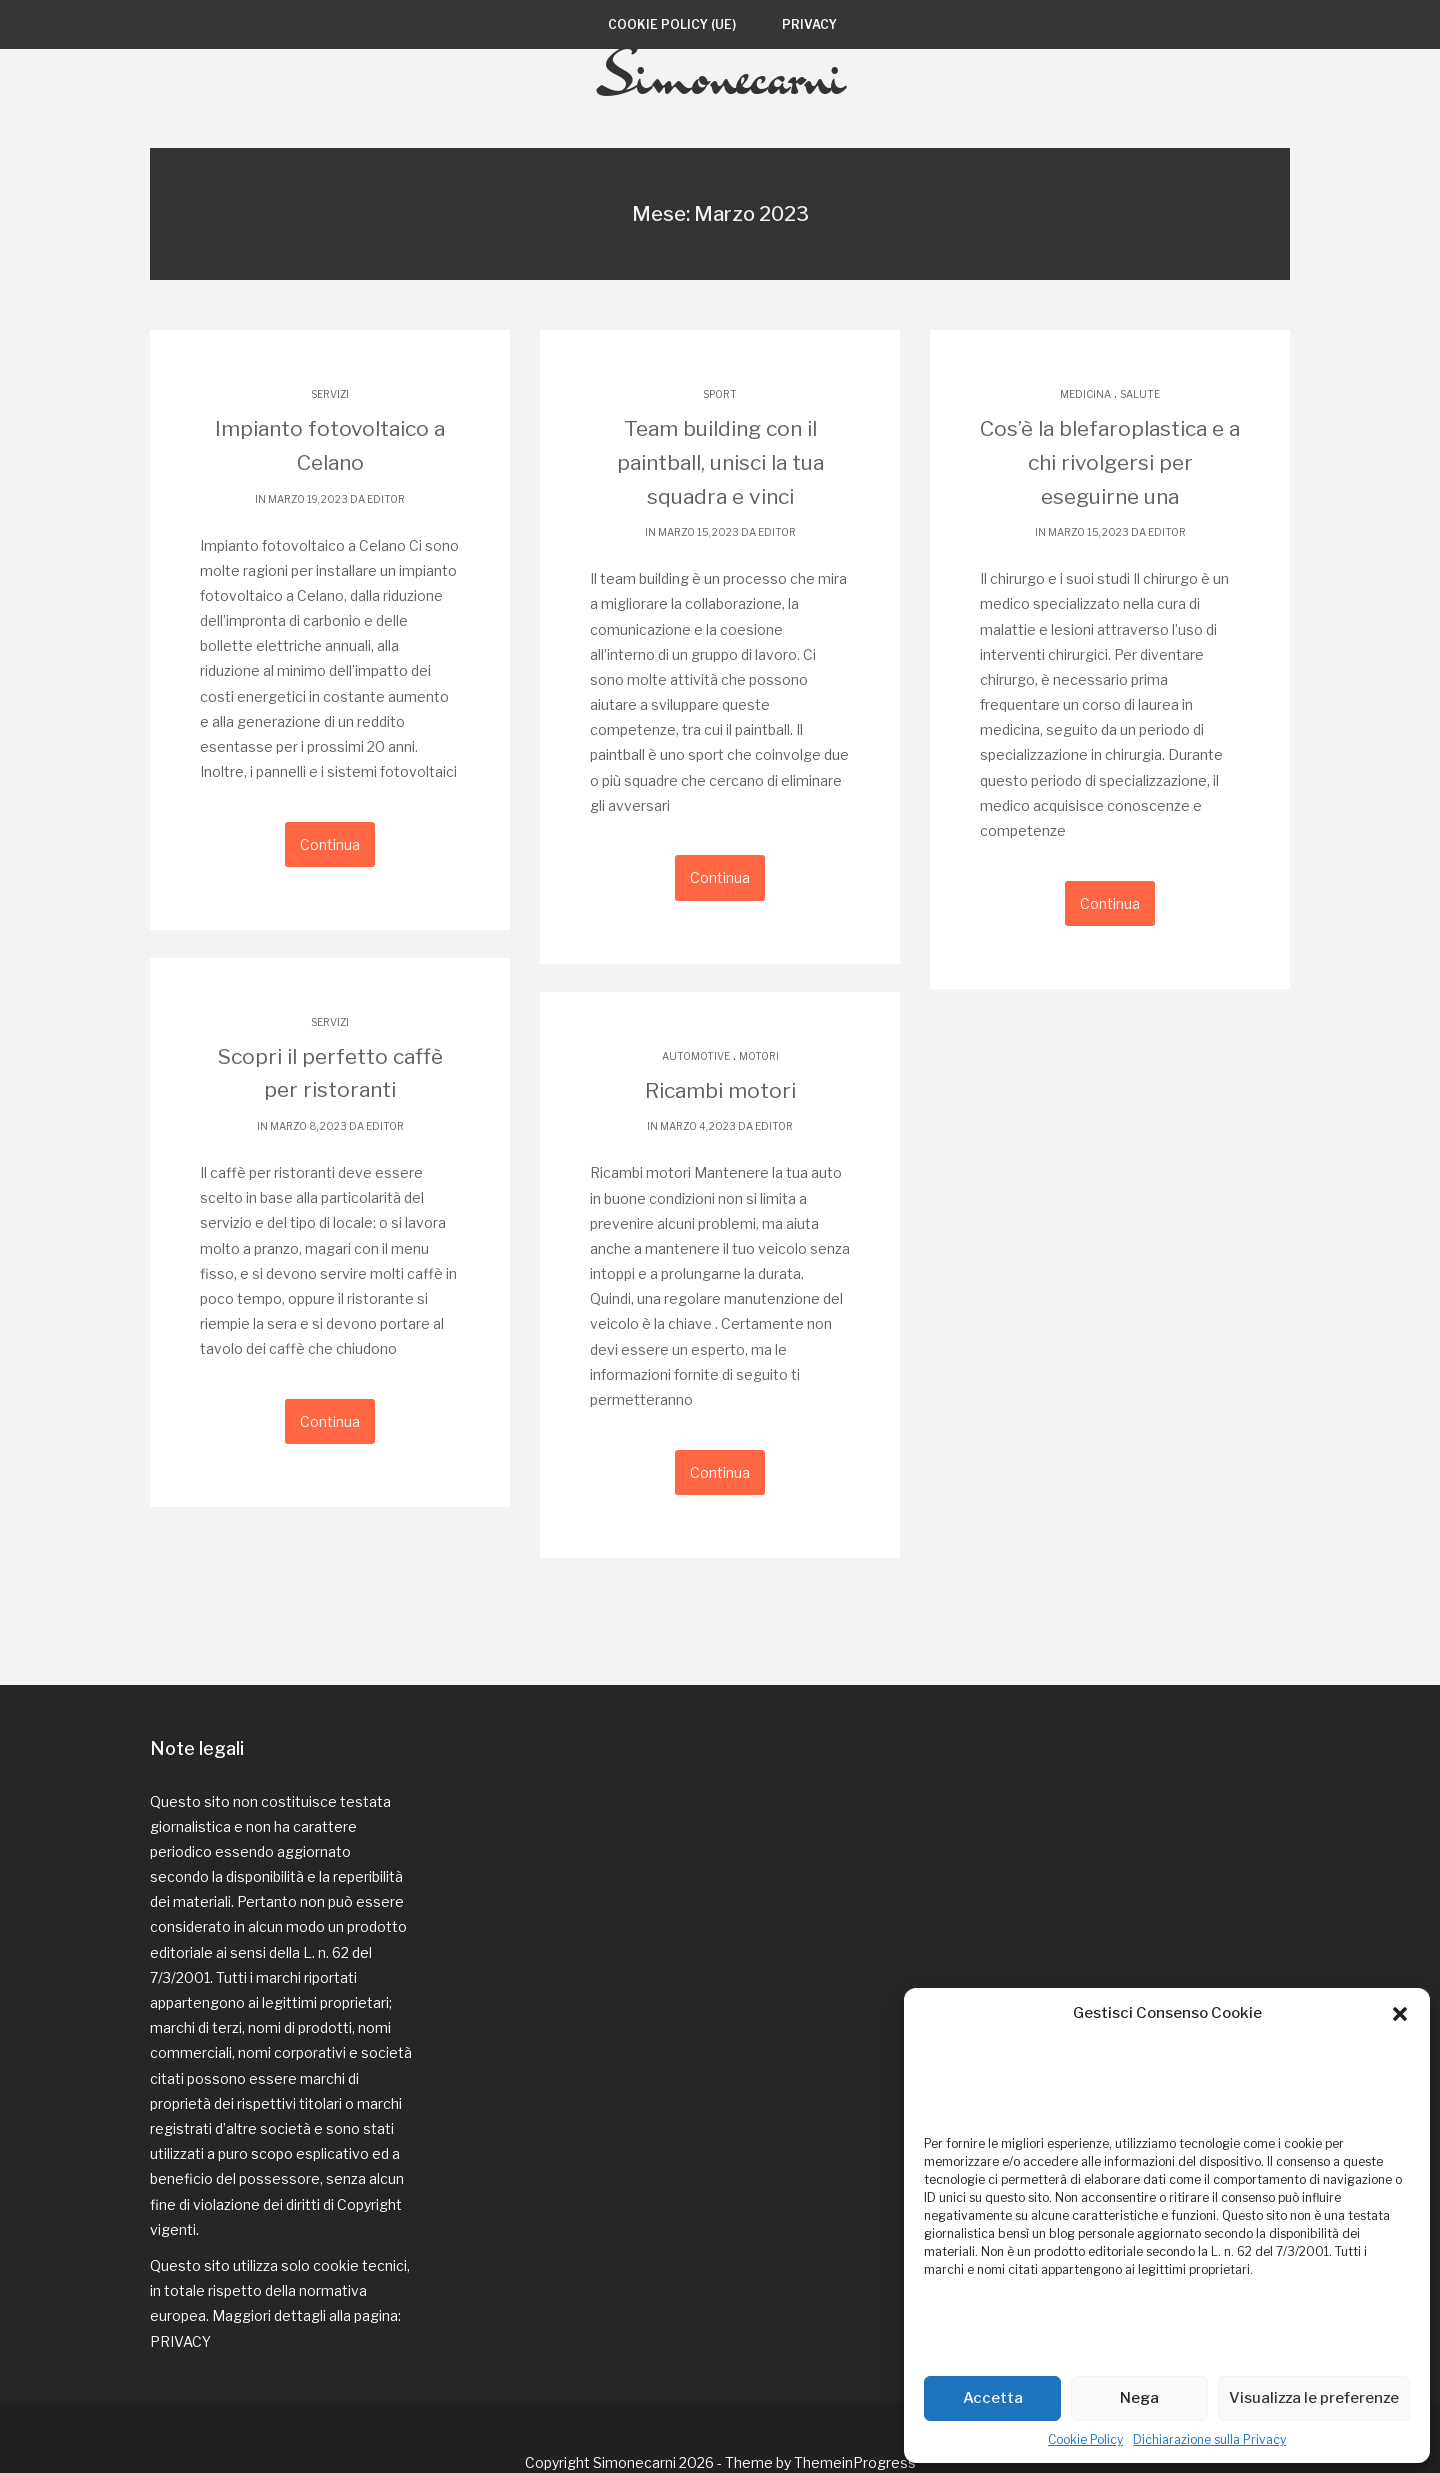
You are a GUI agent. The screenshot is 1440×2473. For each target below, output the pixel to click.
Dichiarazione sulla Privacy (1209, 2439)
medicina (1085, 443)
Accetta (993, 2398)
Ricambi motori (720, 1125)
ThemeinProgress (855, 2412)
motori (759, 1090)
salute (1140, 443)
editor (386, 544)
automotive (696, 1090)
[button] (1400, 2014)
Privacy (809, 24)
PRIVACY (180, 2291)
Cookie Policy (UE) (672, 24)
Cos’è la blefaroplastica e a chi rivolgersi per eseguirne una (1110, 509)
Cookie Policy (1085, 2439)
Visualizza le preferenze (1314, 2398)
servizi (330, 443)
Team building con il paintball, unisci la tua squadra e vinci (720, 509)
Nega (1139, 2398)
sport (720, 443)
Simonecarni (720, 123)
